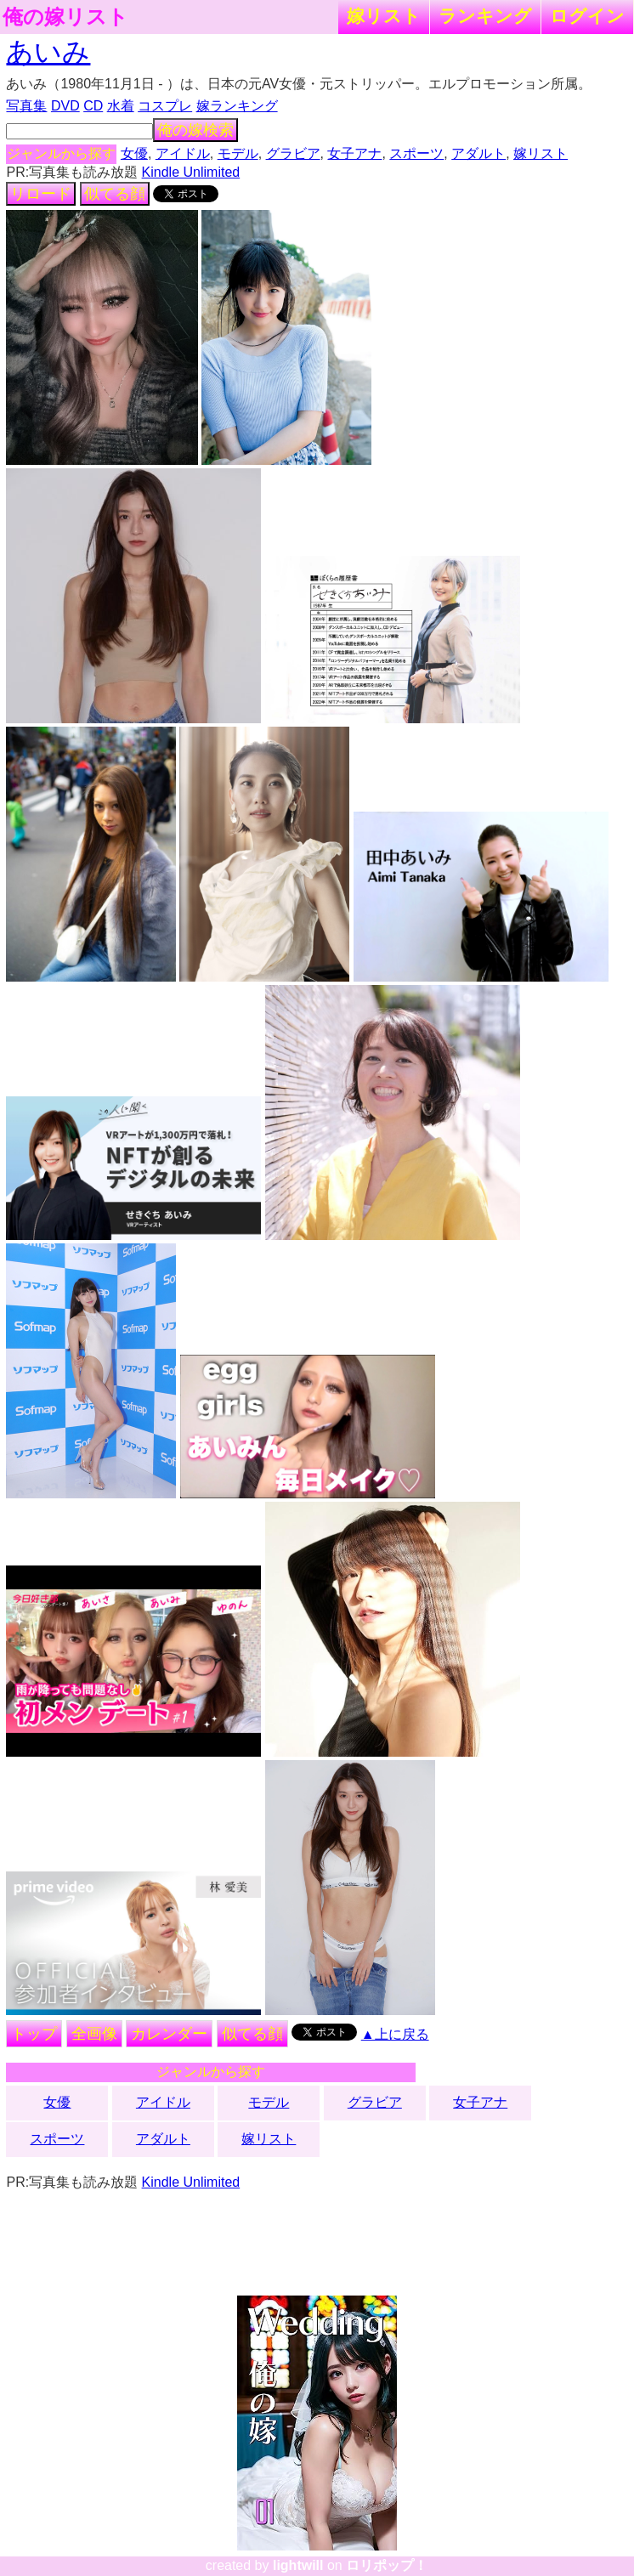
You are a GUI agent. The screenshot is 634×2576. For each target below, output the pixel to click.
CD (93, 106)
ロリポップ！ (386, 2565)
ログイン (587, 15)
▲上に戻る (395, 2034)
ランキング (485, 15)
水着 (120, 106)
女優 (134, 153)
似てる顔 (114, 193)
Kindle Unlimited (191, 172)
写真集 (26, 106)
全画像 (94, 2033)
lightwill (298, 2565)
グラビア (293, 153)
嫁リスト (384, 15)
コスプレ (165, 106)
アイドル (183, 153)
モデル (238, 153)
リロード (40, 193)
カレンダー (169, 2033)
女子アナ (354, 153)
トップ (34, 2033)
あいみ (48, 52)
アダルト (478, 153)
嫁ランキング (237, 106)
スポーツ (416, 153)
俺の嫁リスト (65, 17)
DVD (65, 106)
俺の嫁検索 (195, 130)
